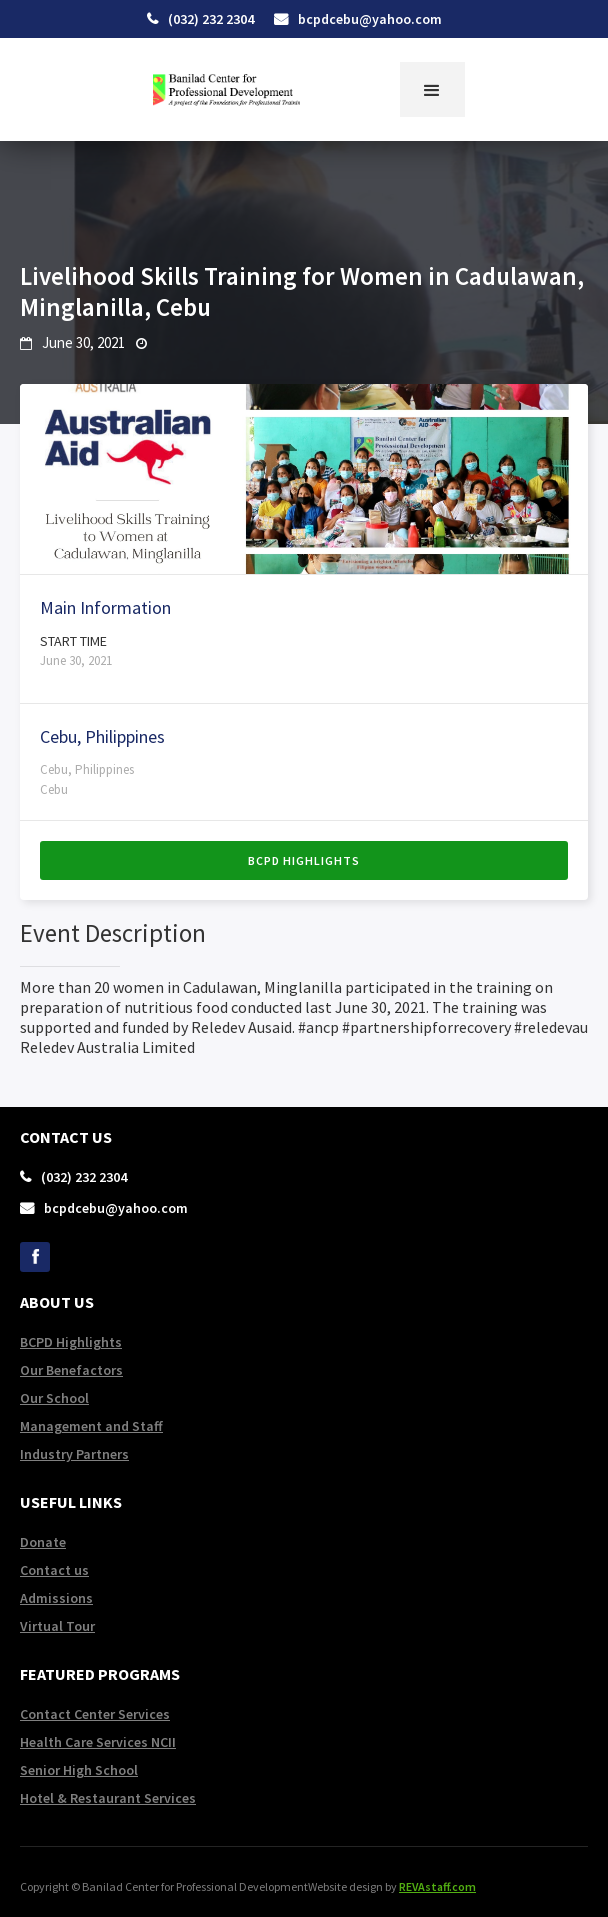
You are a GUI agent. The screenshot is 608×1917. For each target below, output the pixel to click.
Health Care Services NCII (98, 1742)
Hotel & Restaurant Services (108, 1798)
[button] (432, 89)
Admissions (56, 1598)
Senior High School (79, 1770)
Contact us (54, 1570)
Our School (54, 1398)
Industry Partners (74, 1454)
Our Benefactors (71, 1370)
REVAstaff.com (437, 1886)
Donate (43, 1542)
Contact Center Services (95, 1714)
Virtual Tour (57, 1626)
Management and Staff (91, 1426)
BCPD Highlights (304, 860)
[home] (221, 90)
